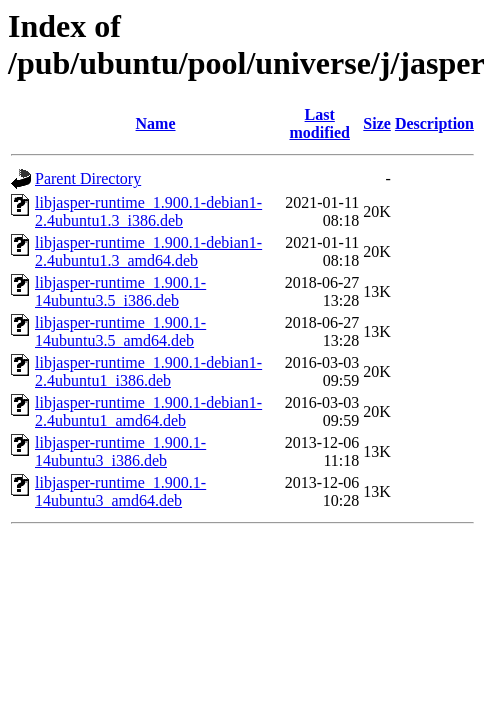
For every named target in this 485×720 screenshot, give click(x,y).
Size (377, 123)
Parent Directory (88, 178)
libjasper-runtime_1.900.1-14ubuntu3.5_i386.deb (120, 291)
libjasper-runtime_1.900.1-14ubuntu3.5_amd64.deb (120, 331)
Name (156, 123)
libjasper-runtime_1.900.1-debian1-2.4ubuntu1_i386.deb (148, 371)
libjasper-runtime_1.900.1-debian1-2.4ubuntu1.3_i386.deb (148, 211)
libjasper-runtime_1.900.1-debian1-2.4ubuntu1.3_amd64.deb (148, 251)
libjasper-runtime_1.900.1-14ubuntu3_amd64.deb (120, 491)
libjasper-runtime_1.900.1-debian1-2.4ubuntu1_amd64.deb (148, 411)
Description (434, 123)
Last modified (319, 123)
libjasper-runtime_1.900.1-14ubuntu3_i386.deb (120, 451)
